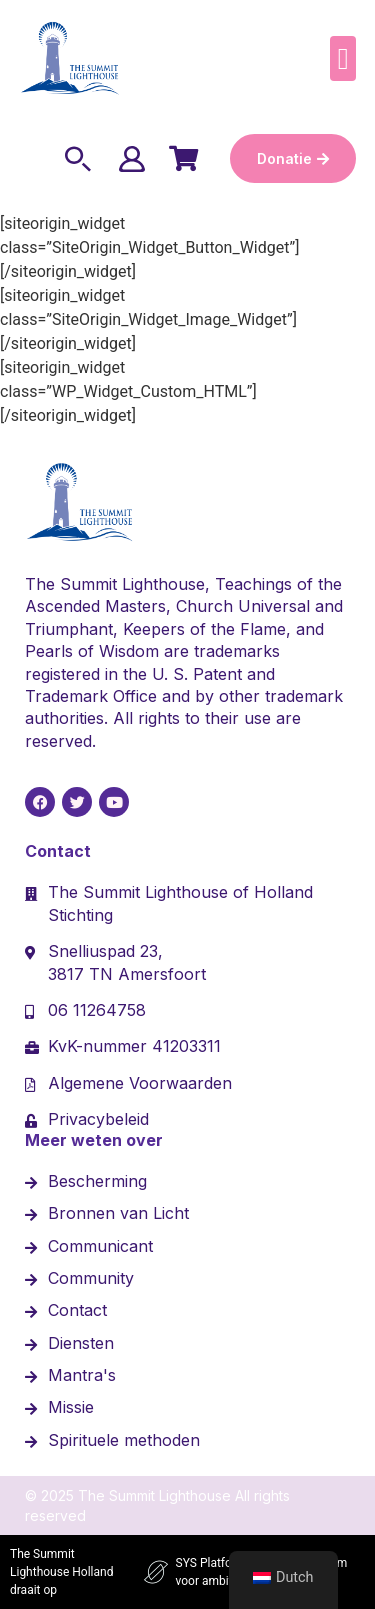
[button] (343, 58)
